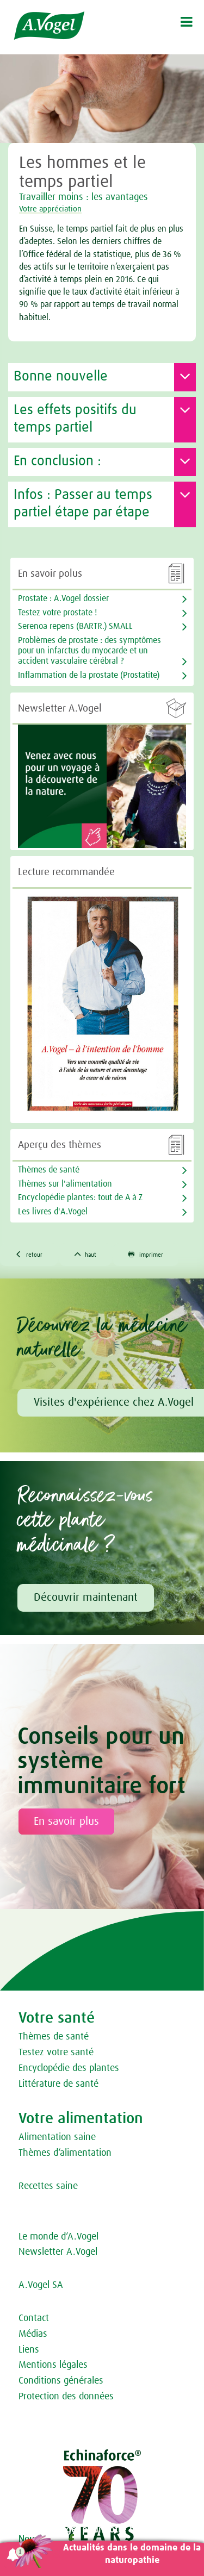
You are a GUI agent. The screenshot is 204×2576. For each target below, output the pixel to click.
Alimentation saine (57, 2137)
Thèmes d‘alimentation (65, 2153)
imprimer (145, 1254)
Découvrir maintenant (86, 1598)
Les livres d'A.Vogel (53, 1211)
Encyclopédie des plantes (68, 2068)
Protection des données (66, 2397)
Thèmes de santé (53, 2037)
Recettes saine (48, 2186)
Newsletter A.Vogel (57, 2252)
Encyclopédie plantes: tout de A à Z (80, 1197)
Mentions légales (53, 2365)
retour (28, 1254)
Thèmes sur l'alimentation (65, 1184)
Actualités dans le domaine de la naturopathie (132, 2554)
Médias (32, 2334)
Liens (28, 2350)
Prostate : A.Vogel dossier (63, 598)
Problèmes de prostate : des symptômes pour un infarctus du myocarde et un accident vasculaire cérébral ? (89, 650)
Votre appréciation (50, 209)
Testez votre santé (56, 2052)
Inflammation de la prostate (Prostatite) (88, 675)
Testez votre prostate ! (57, 612)
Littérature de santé (58, 2084)
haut (86, 1254)
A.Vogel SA (40, 2285)
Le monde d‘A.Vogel (58, 2237)
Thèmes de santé (48, 1169)
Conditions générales (60, 2381)
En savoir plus (66, 1821)
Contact (33, 2318)
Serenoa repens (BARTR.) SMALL (75, 626)
